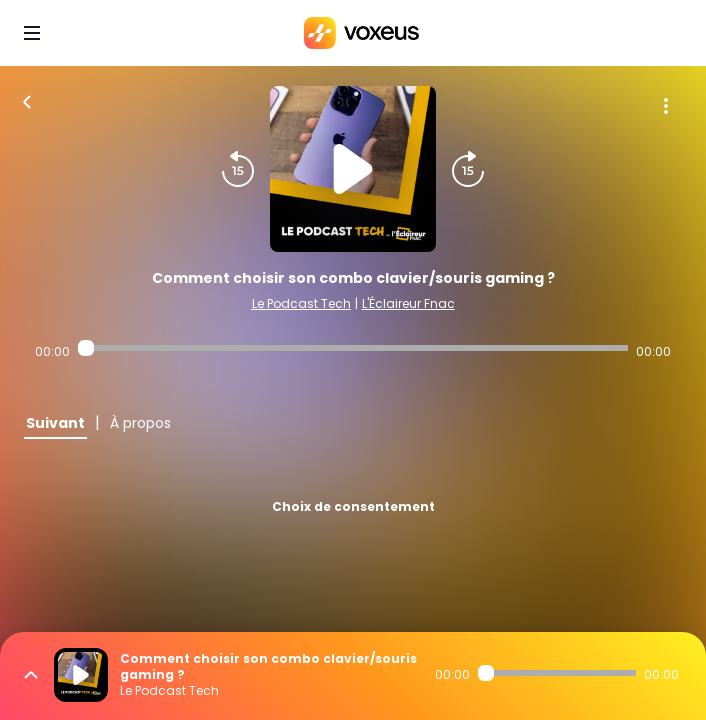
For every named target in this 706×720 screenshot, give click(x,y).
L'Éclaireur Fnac (408, 303)
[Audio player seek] (353, 348)
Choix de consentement (353, 506)
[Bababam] (361, 33)
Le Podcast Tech (301, 303)
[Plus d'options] (666, 106)
